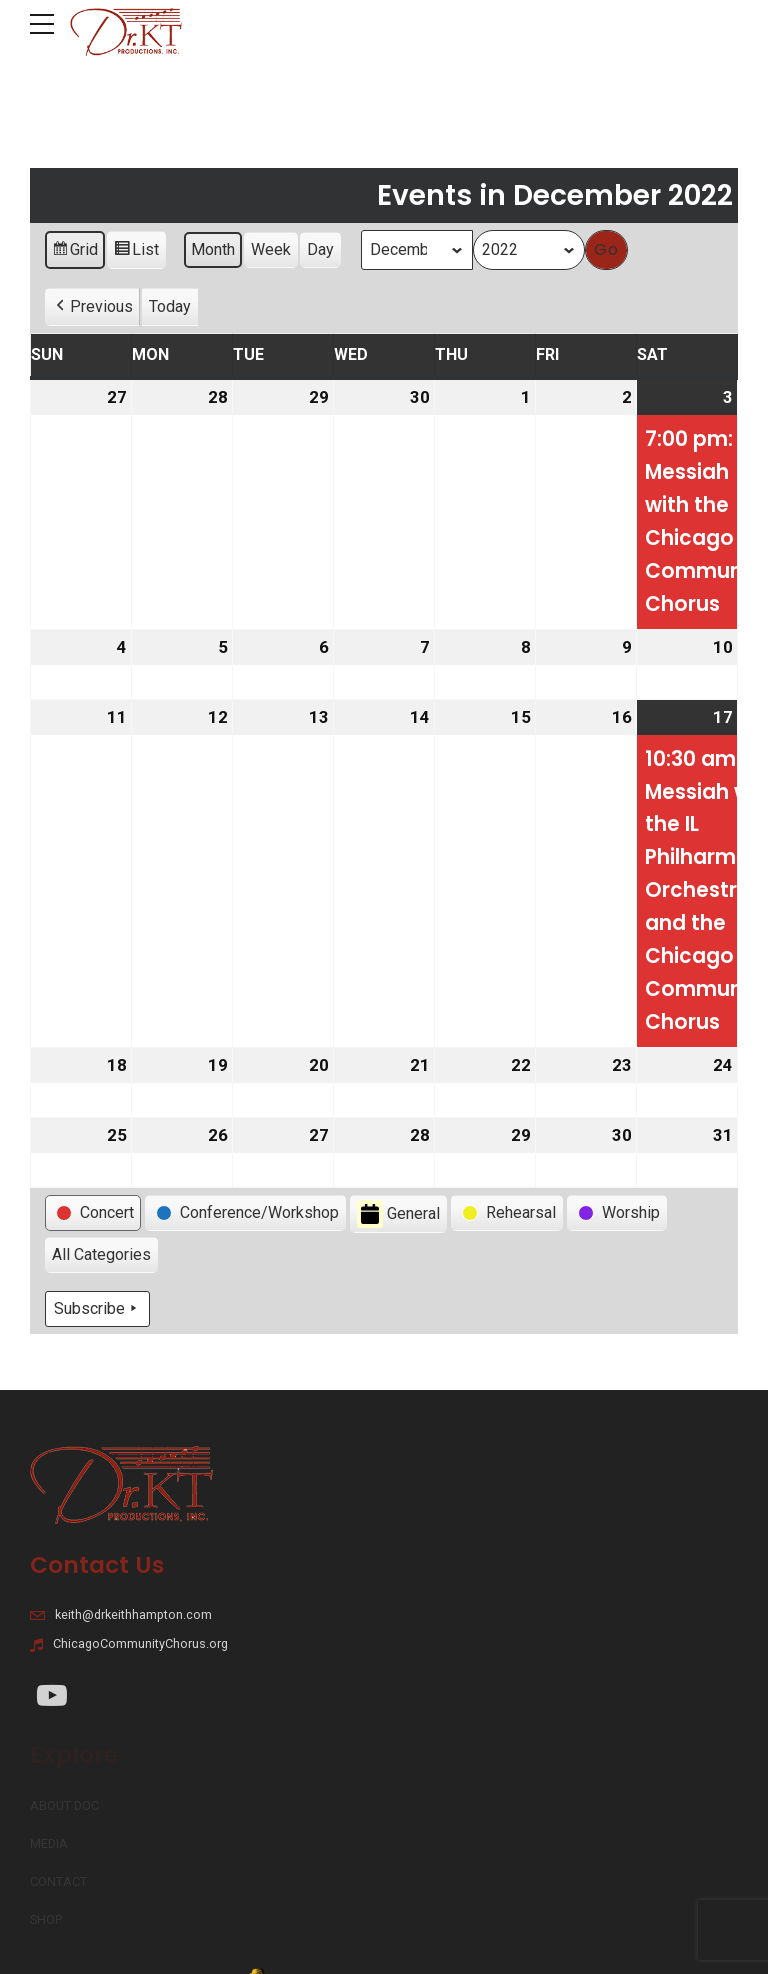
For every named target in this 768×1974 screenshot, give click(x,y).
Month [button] (213, 249)
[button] (92, 307)
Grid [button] (74, 252)
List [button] (136, 252)
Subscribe (97, 1309)
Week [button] (271, 249)
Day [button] (320, 249)
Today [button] (170, 306)
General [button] (398, 1214)
